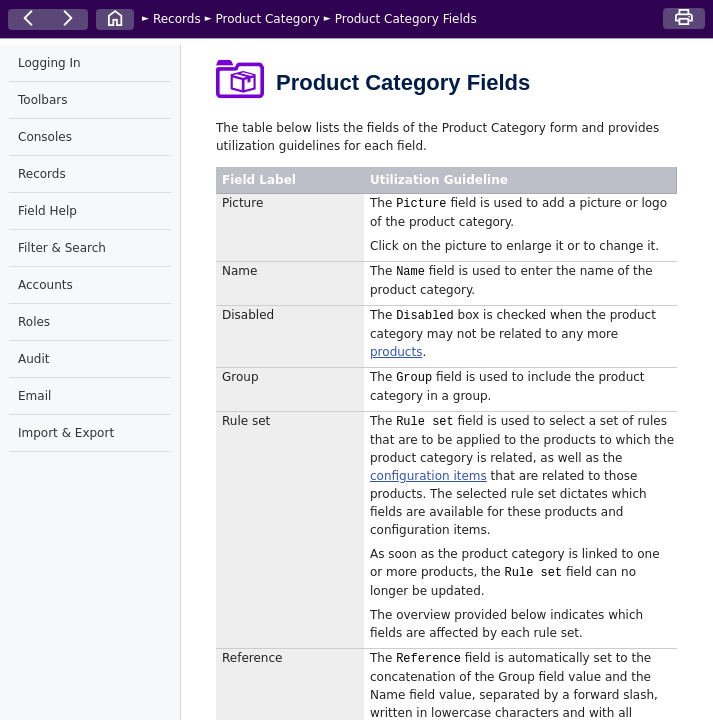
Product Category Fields (406, 19)
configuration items (428, 476)
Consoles (45, 137)
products (396, 352)
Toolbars (42, 100)
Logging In (49, 63)
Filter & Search (62, 248)
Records (177, 19)
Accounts (45, 285)
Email (34, 396)
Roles (34, 322)
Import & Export (66, 433)
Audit (33, 359)
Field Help (47, 211)
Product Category (268, 19)
